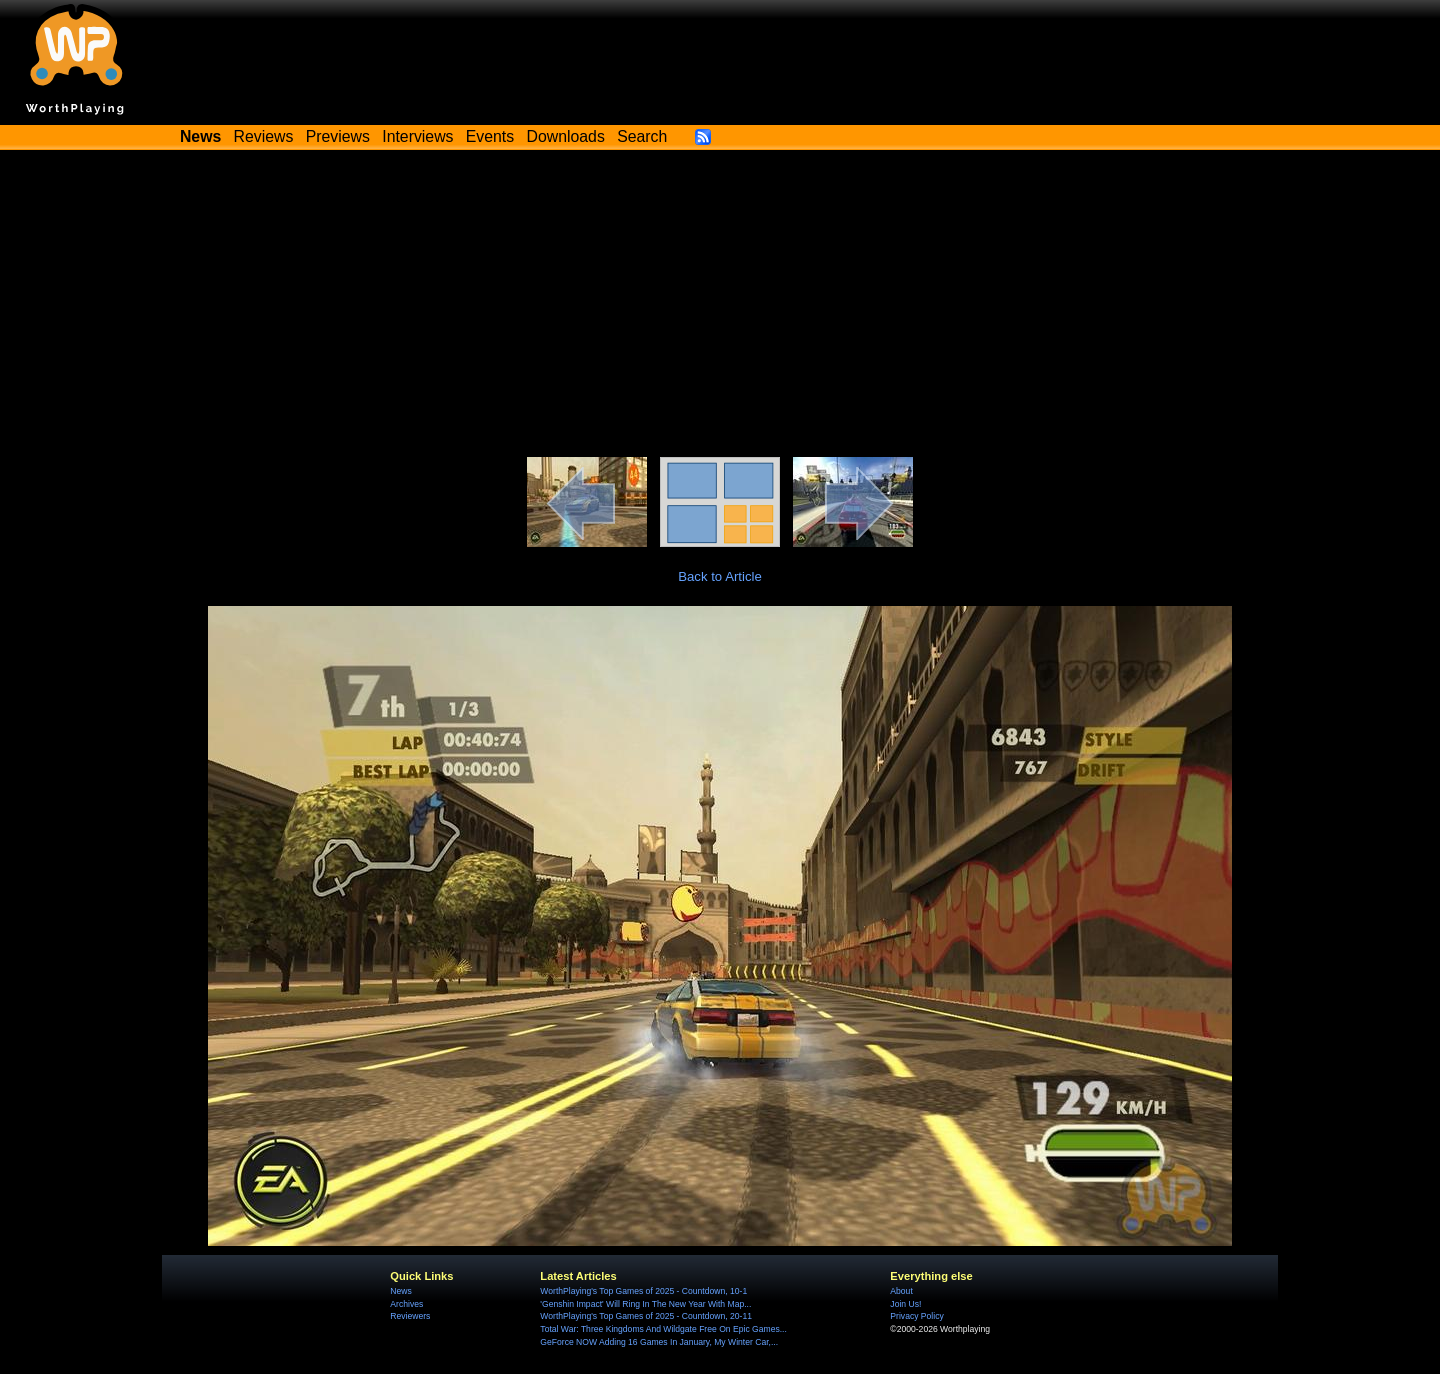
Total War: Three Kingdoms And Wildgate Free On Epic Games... (663, 1329)
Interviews (417, 136)
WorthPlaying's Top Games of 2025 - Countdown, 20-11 (646, 1316)
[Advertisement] (720, 307)
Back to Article (720, 576)
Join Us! (905, 1304)
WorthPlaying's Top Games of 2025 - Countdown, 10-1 (643, 1291)
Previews (338, 136)
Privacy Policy (916, 1316)
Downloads (566, 136)
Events (490, 136)
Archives (406, 1304)
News (400, 1291)
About (901, 1291)
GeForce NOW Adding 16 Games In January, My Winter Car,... (659, 1342)
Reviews (264, 136)
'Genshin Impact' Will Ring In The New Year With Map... (645, 1304)
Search (642, 136)
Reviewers (410, 1316)
